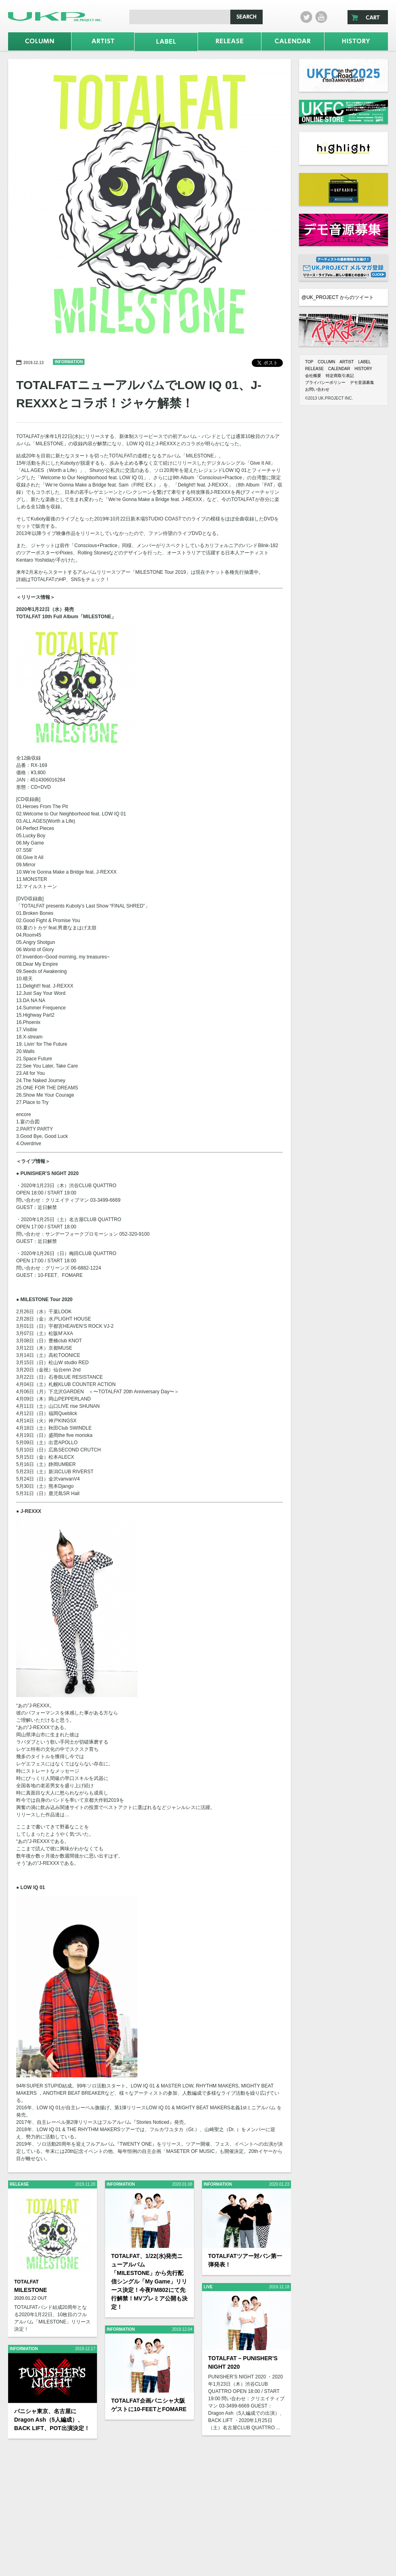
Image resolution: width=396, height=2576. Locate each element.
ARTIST (346, 362)
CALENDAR (339, 368)
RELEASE (314, 368)
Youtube (321, 17)
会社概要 (313, 375)
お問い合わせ (317, 389)
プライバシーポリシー (325, 382)
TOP (309, 362)
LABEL (364, 362)
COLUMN (326, 362)
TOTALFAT (26, 2282)
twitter (306, 17)
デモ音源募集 (362, 382)
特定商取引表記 (340, 375)
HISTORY (363, 368)
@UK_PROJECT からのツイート (337, 297)
